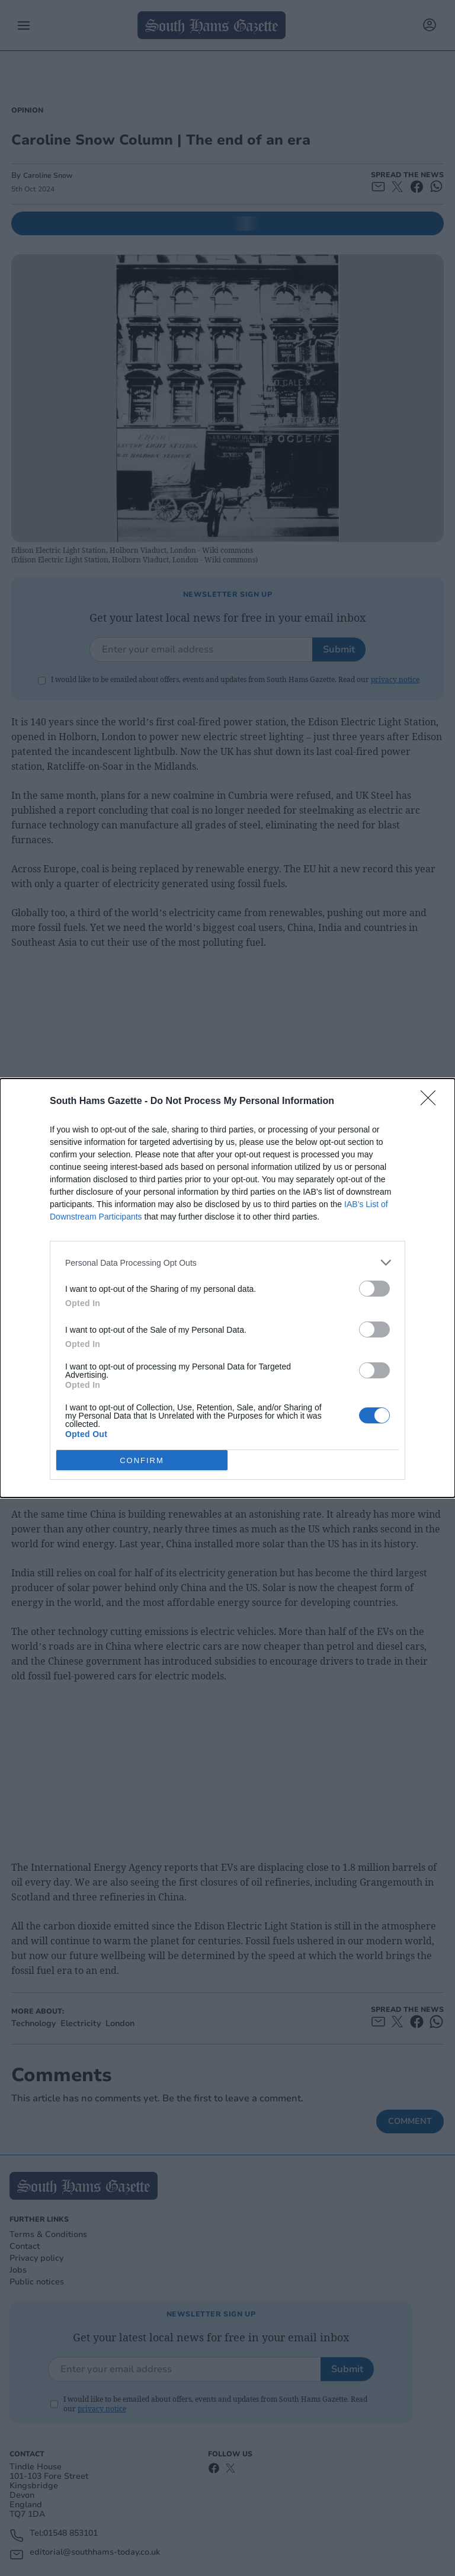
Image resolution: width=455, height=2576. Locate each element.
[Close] (432, 1101)
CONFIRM (142, 1459)
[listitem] (227, 1262)
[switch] (374, 1289)
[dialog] (227, 1288)
